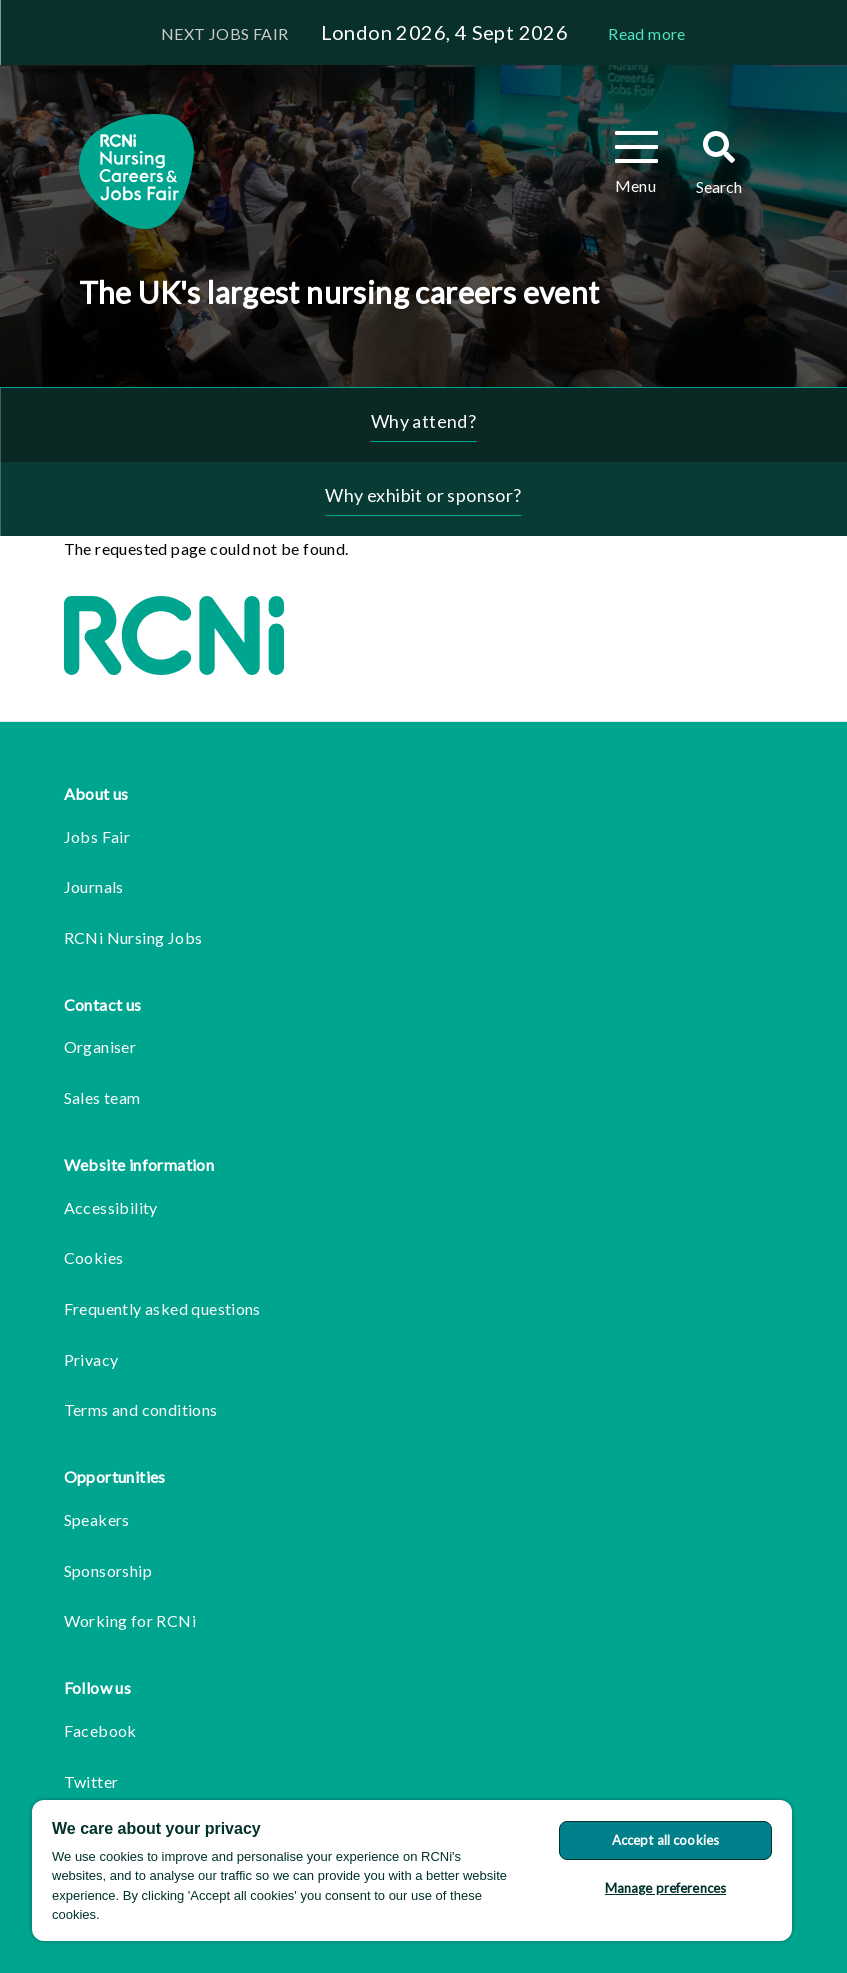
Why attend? (423, 421)
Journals (94, 886)
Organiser (100, 1046)
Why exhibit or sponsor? (423, 495)
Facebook (100, 1730)
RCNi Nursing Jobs (133, 937)
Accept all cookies (665, 1840)
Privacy (91, 1359)
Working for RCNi (130, 1620)
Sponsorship (108, 1570)
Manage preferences (665, 1888)
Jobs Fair (97, 836)
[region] (412, 1870)
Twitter (91, 1781)
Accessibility (111, 1207)
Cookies (94, 1257)
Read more (647, 33)
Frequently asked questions (162, 1308)
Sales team (102, 1097)
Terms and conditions (141, 1409)
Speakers (97, 1519)
